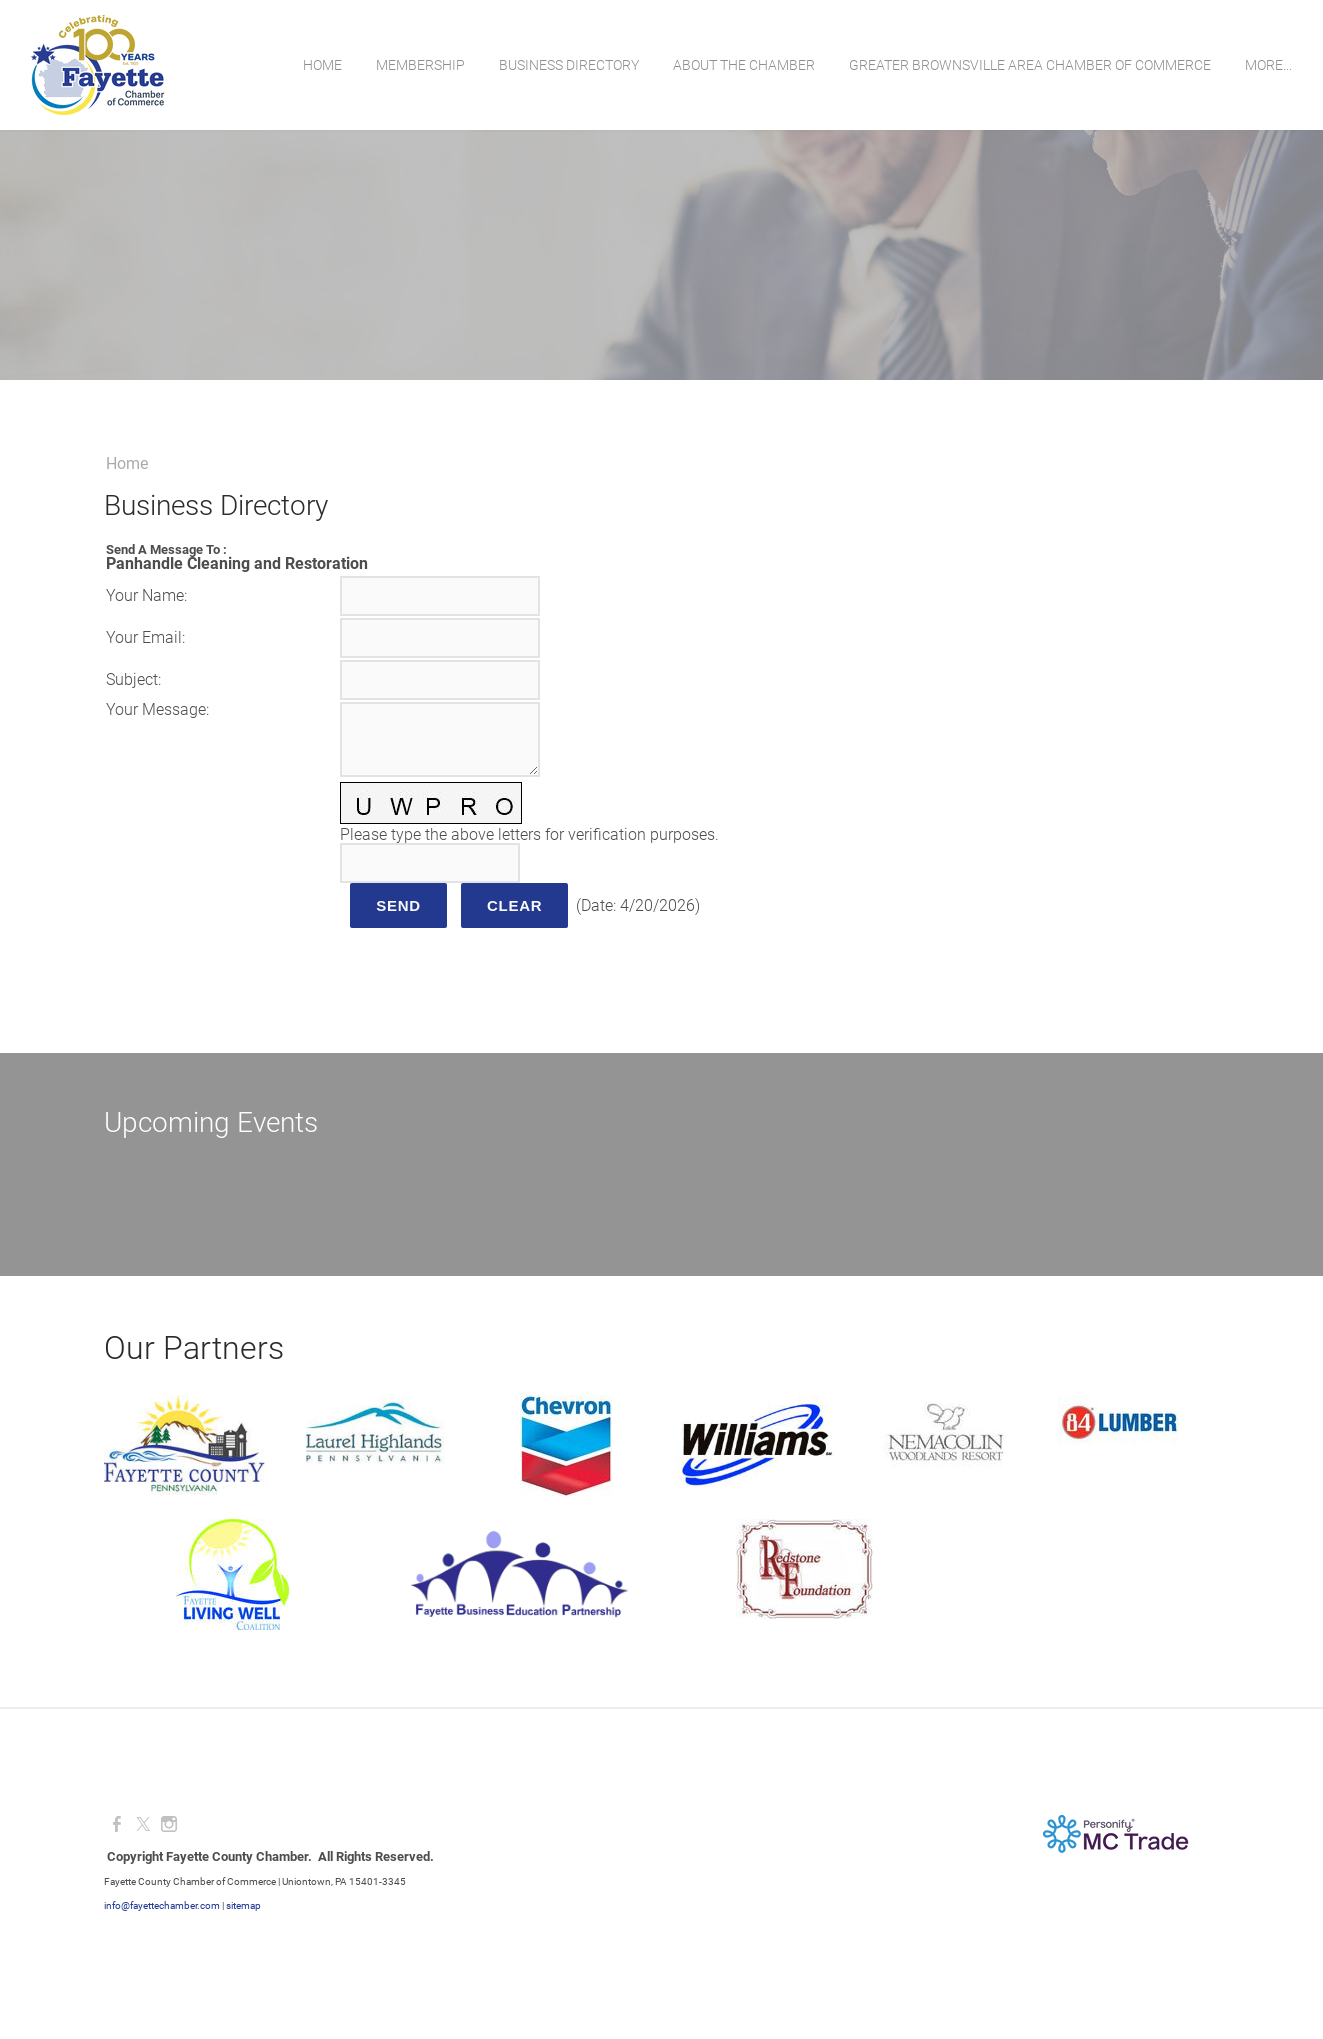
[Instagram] (169, 1824)
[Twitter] (143, 1824)
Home (321, 65)
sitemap (243, 1905)
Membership (419, 65)
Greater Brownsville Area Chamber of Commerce (1029, 65)
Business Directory (568, 65)
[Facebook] (117, 1824)
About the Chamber (743, 65)
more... (1267, 65)
